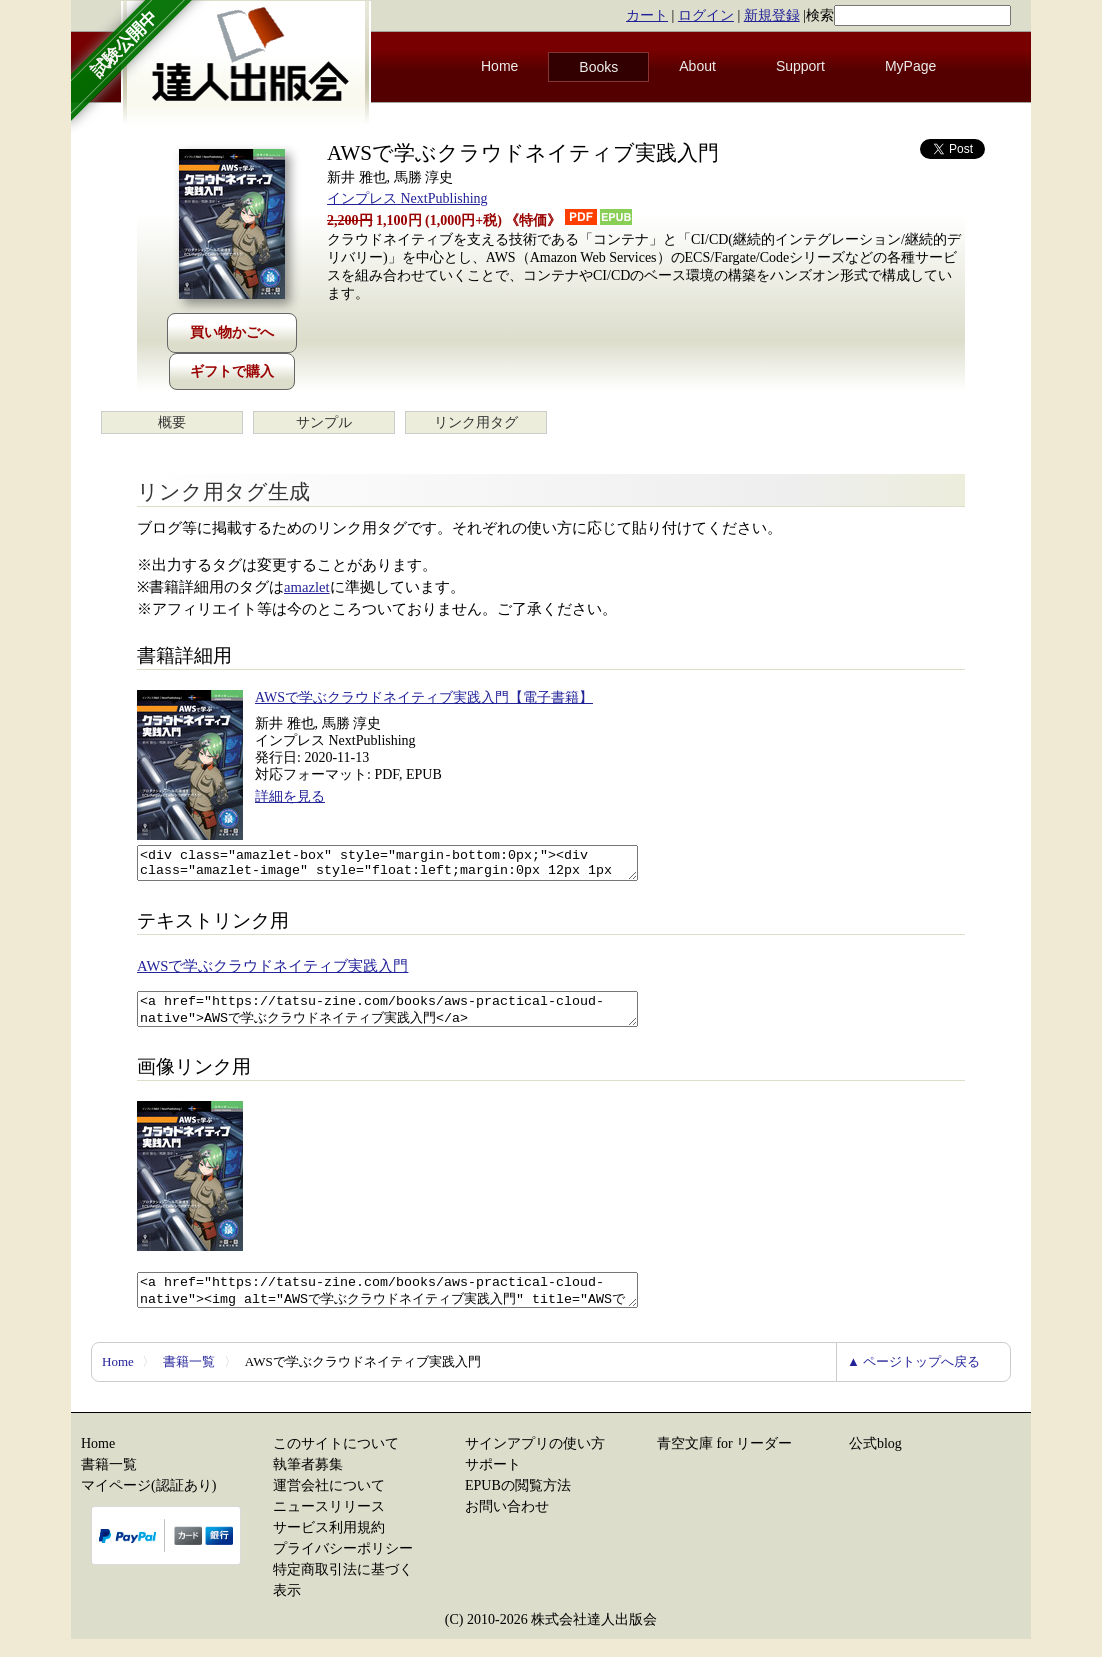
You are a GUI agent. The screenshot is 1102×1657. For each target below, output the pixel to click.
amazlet (307, 587)
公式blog (875, 1461)
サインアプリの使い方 (535, 1461)
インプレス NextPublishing (407, 198)
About (697, 66)
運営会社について (329, 1503)
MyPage (910, 66)
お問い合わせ (507, 1524)
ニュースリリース (329, 1524)
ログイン (706, 15)
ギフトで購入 (232, 371)
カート (647, 15)
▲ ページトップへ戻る (913, 1379)
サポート (493, 1482)
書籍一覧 (189, 1379)
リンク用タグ (476, 422)
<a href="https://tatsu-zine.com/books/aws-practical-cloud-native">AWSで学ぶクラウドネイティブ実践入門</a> (417, 1018)
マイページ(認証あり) (148, 1503)
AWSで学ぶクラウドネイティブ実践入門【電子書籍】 (424, 697)
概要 (172, 422)
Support (800, 66)
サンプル (324, 422)
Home (499, 66)
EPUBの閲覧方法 (518, 1503)
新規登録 (772, 15)
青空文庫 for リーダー (724, 1461)
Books (598, 67)
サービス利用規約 (329, 1545)
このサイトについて (336, 1461)
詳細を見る (290, 796)
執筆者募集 (308, 1482)
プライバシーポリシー (343, 1566)
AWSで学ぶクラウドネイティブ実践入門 (272, 972)
